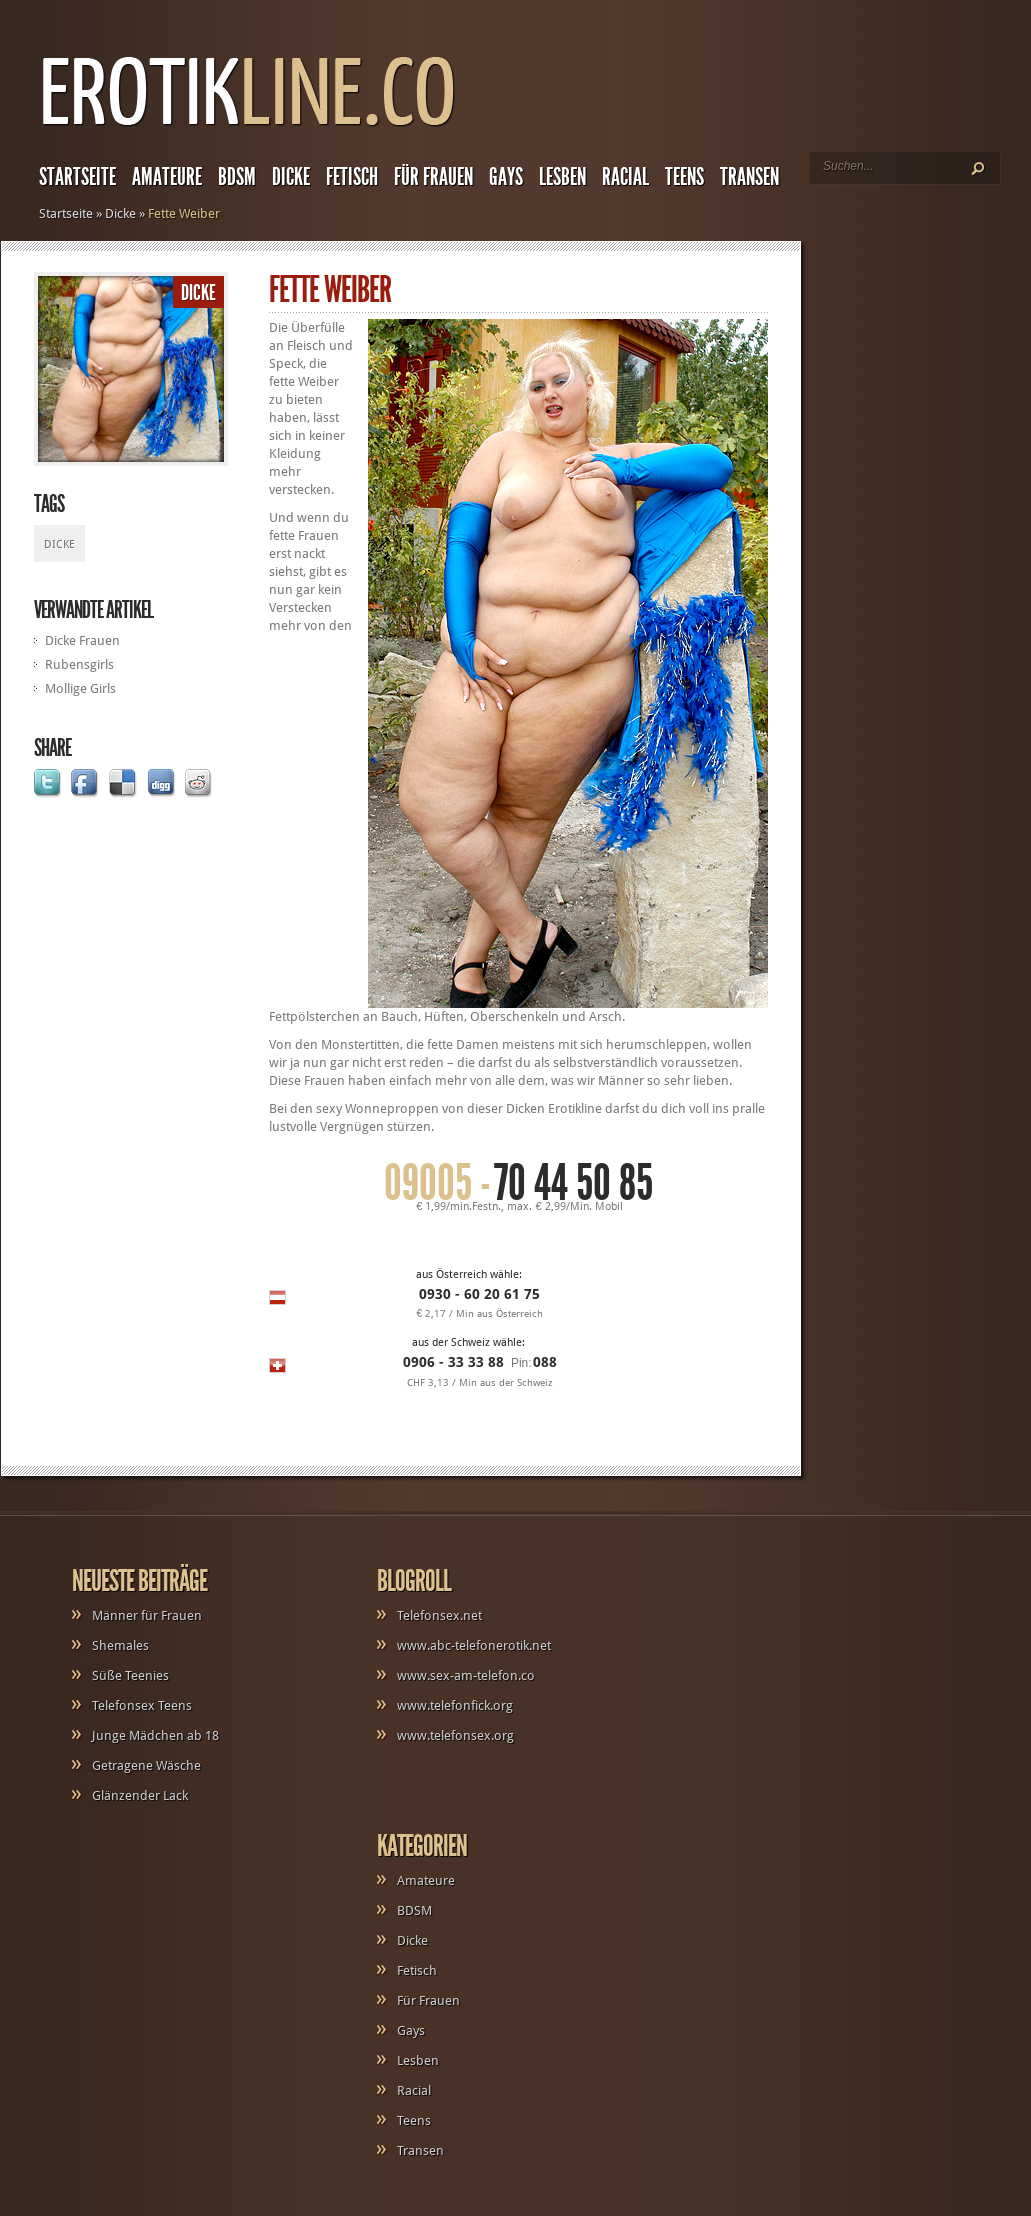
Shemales (120, 1645)
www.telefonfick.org (455, 1705)
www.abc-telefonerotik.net (474, 1645)
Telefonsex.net (439, 1615)
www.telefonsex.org (455, 1735)
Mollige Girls (80, 688)
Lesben (562, 177)
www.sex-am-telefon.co (466, 1675)
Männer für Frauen (147, 1615)
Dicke (291, 177)
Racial (625, 177)
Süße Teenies (130, 1675)
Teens (684, 177)
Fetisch (352, 177)
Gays (506, 177)
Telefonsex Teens (142, 1705)
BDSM (237, 177)
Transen (749, 177)
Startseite (77, 177)
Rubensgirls (79, 664)
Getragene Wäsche (146, 1765)
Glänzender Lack (140, 1795)
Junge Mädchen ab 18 (155, 1735)
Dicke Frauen (82, 640)
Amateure (167, 177)
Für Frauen (433, 177)
